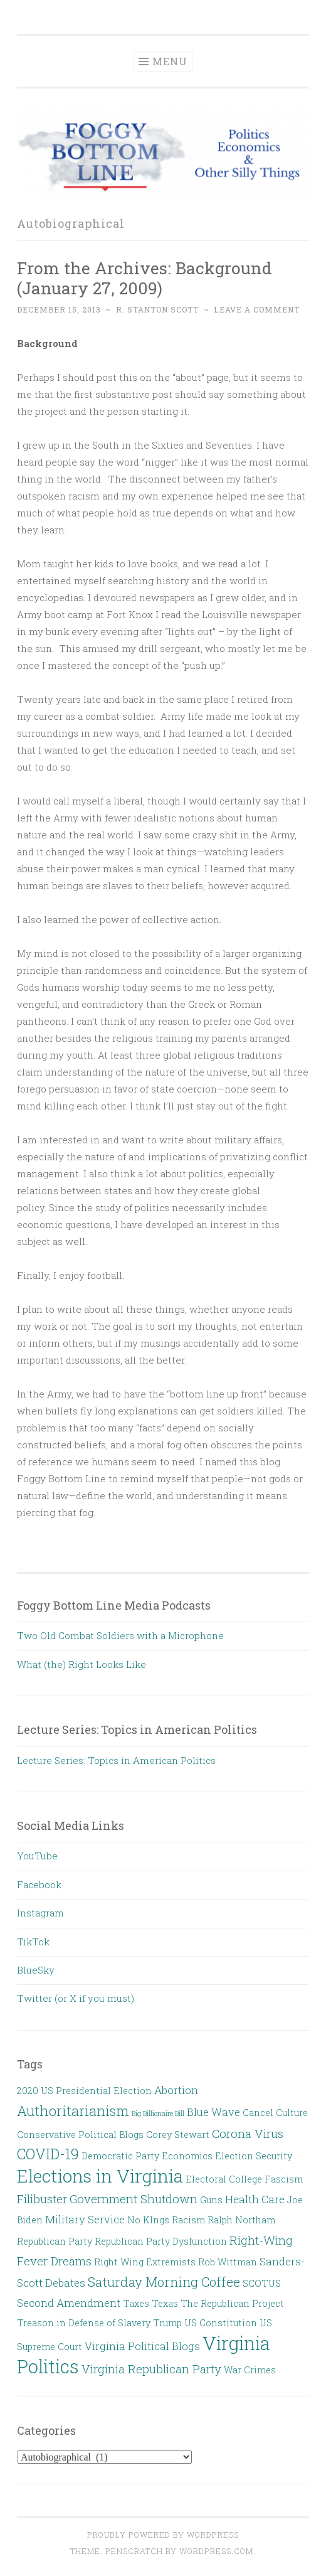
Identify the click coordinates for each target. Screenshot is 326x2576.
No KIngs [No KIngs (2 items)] (148, 2220)
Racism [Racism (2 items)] (188, 2220)
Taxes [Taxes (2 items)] (136, 2303)
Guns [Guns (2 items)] (211, 2200)
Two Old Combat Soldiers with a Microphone (120, 1635)
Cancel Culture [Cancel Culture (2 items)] (275, 2113)
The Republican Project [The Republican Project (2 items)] (232, 2303)
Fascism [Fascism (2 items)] (284, 2179)
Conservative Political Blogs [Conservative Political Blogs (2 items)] (80, 2134)
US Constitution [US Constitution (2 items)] (220, 2323)
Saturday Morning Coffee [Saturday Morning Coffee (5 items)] (164, 2281)
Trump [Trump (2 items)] (167, 2323)
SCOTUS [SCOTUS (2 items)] (262, 2283)
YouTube (37, 1855)
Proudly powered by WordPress (163, 2535)
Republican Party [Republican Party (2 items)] (54, 2241)
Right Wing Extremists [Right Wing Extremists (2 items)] (145, 2262)
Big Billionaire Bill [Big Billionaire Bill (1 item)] (158, 2113)
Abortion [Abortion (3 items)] (176, 2090)
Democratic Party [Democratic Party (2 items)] (120, 2156)
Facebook (39, 1884)
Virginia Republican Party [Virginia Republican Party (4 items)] (151, 2368)
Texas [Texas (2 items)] (165, 2303)
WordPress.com (216, 2551)
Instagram (40, 1912)
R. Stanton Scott (157, 309)
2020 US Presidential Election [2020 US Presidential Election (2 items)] (84, 2091)
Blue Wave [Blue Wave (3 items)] (213, 2112)
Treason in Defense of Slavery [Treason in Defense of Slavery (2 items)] (83, 2323)
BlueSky (36, 1970)
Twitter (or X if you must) (75, 1998)
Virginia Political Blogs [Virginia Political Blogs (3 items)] (142, 2346)
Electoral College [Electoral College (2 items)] (224, 2179)
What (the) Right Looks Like (81, 1664)
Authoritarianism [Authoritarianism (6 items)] (73, 2111)
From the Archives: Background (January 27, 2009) (144, 278)
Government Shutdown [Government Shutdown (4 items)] (133, 2198)
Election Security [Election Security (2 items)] (253, 2156)
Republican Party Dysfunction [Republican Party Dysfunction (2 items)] (161, 2241)
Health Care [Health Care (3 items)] (255, 2199)
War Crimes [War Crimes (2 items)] (250, 2370)
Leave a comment (257, 309)
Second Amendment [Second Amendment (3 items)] (68, 2302)
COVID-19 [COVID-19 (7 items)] (48, 2153)
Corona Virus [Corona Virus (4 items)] (247, 2133)
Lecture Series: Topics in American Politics (116, 1760)
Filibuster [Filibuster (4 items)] (42, 2198)
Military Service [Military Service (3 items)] (85, 2219)
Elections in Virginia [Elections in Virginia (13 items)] (100, 2176)
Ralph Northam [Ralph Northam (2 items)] (241, 2220)
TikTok (33, 1941)
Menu (169, 61)
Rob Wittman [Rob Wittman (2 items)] (227, 2262)
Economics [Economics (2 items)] (187, 2156)
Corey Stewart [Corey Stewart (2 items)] (177, 2134)
